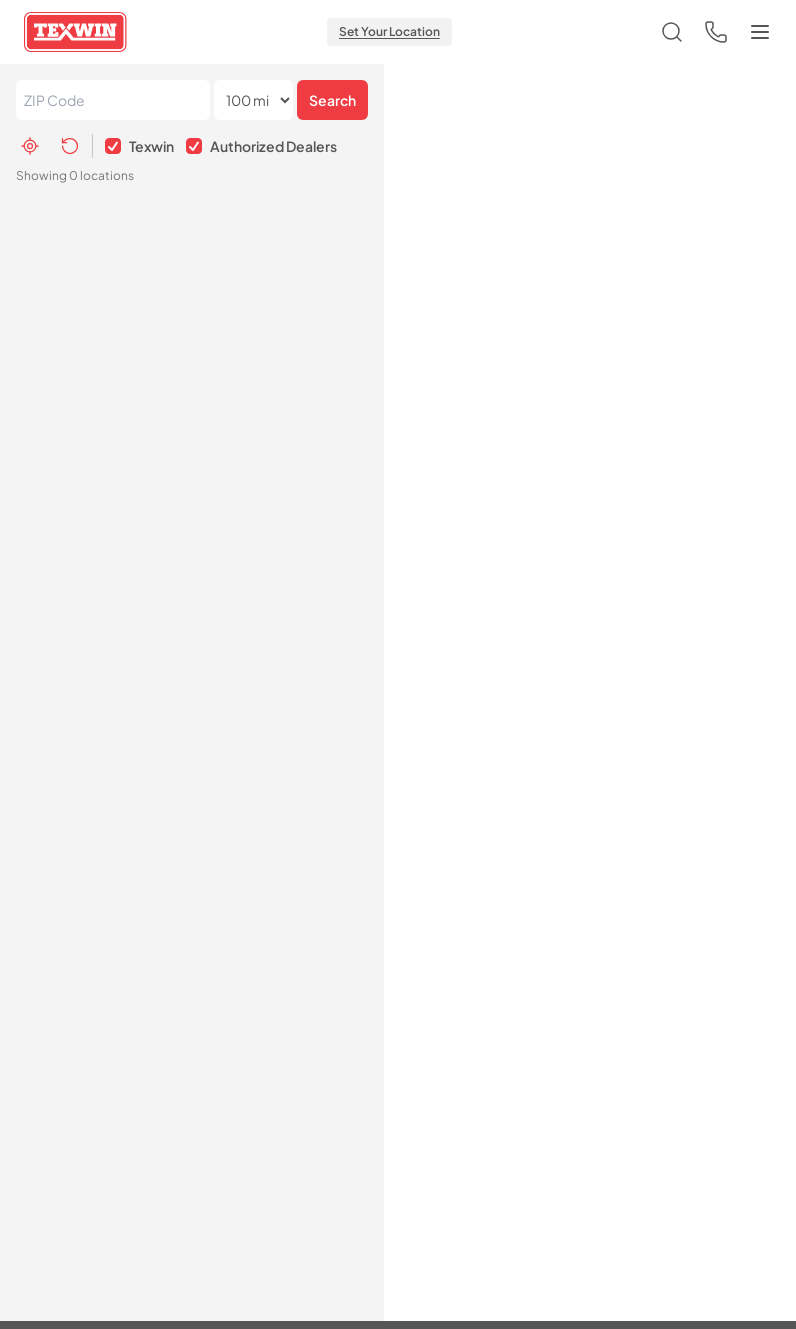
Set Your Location (389, 31)
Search (332, 100)
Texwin (151, 146)
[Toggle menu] (760, 32)
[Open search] (672, 32)
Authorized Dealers (273, 146)
